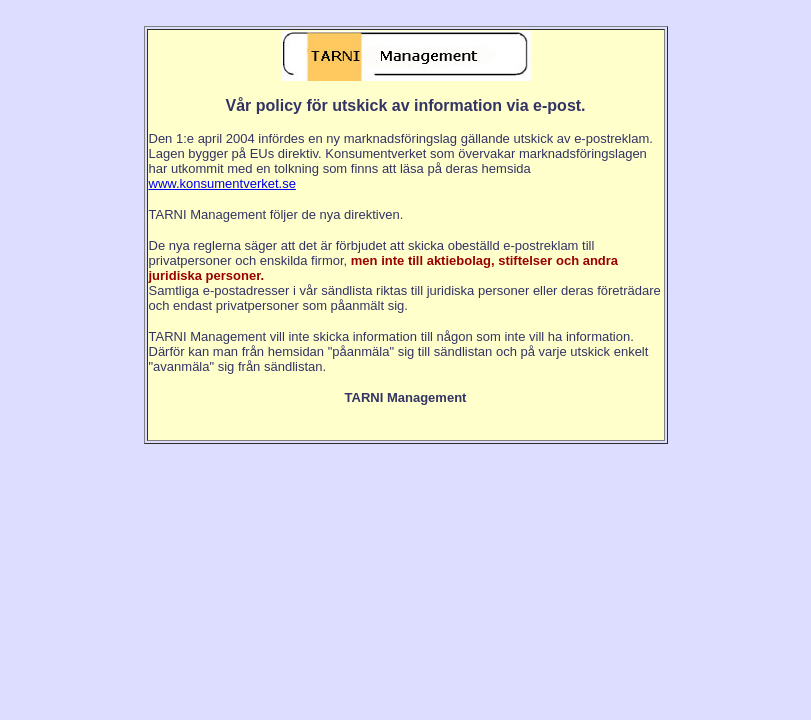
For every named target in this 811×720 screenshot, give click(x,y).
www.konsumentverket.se (222, 183)
